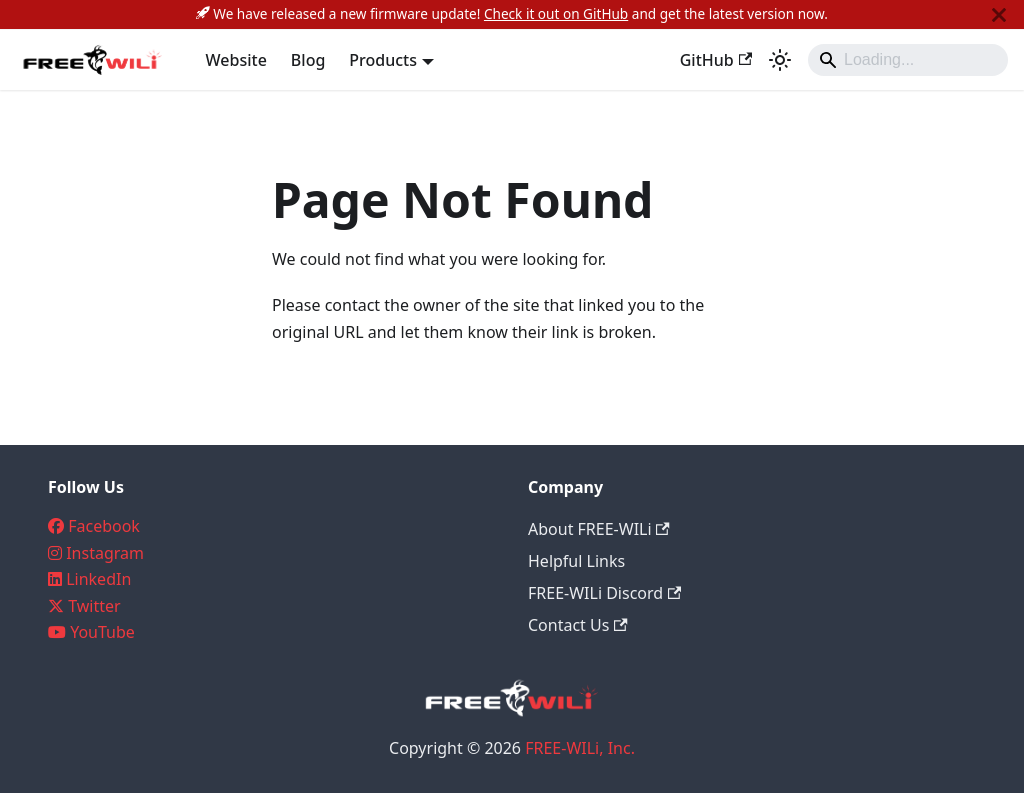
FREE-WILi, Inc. (580, 748)
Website (236, 60)
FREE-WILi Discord (604, 593)
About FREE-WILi (599, 529)
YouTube (102, 632)
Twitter (94, 606)
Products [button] (383, 60)
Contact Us (578, 625)
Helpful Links (576, 561)
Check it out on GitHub (556, 13)
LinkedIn (98, 579)
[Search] (908, 60)
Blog (308, 60)
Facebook (104, 526)
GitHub (716, 60)
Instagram (105, 553)
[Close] (999, 14)
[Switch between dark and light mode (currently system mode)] (780, 60)
